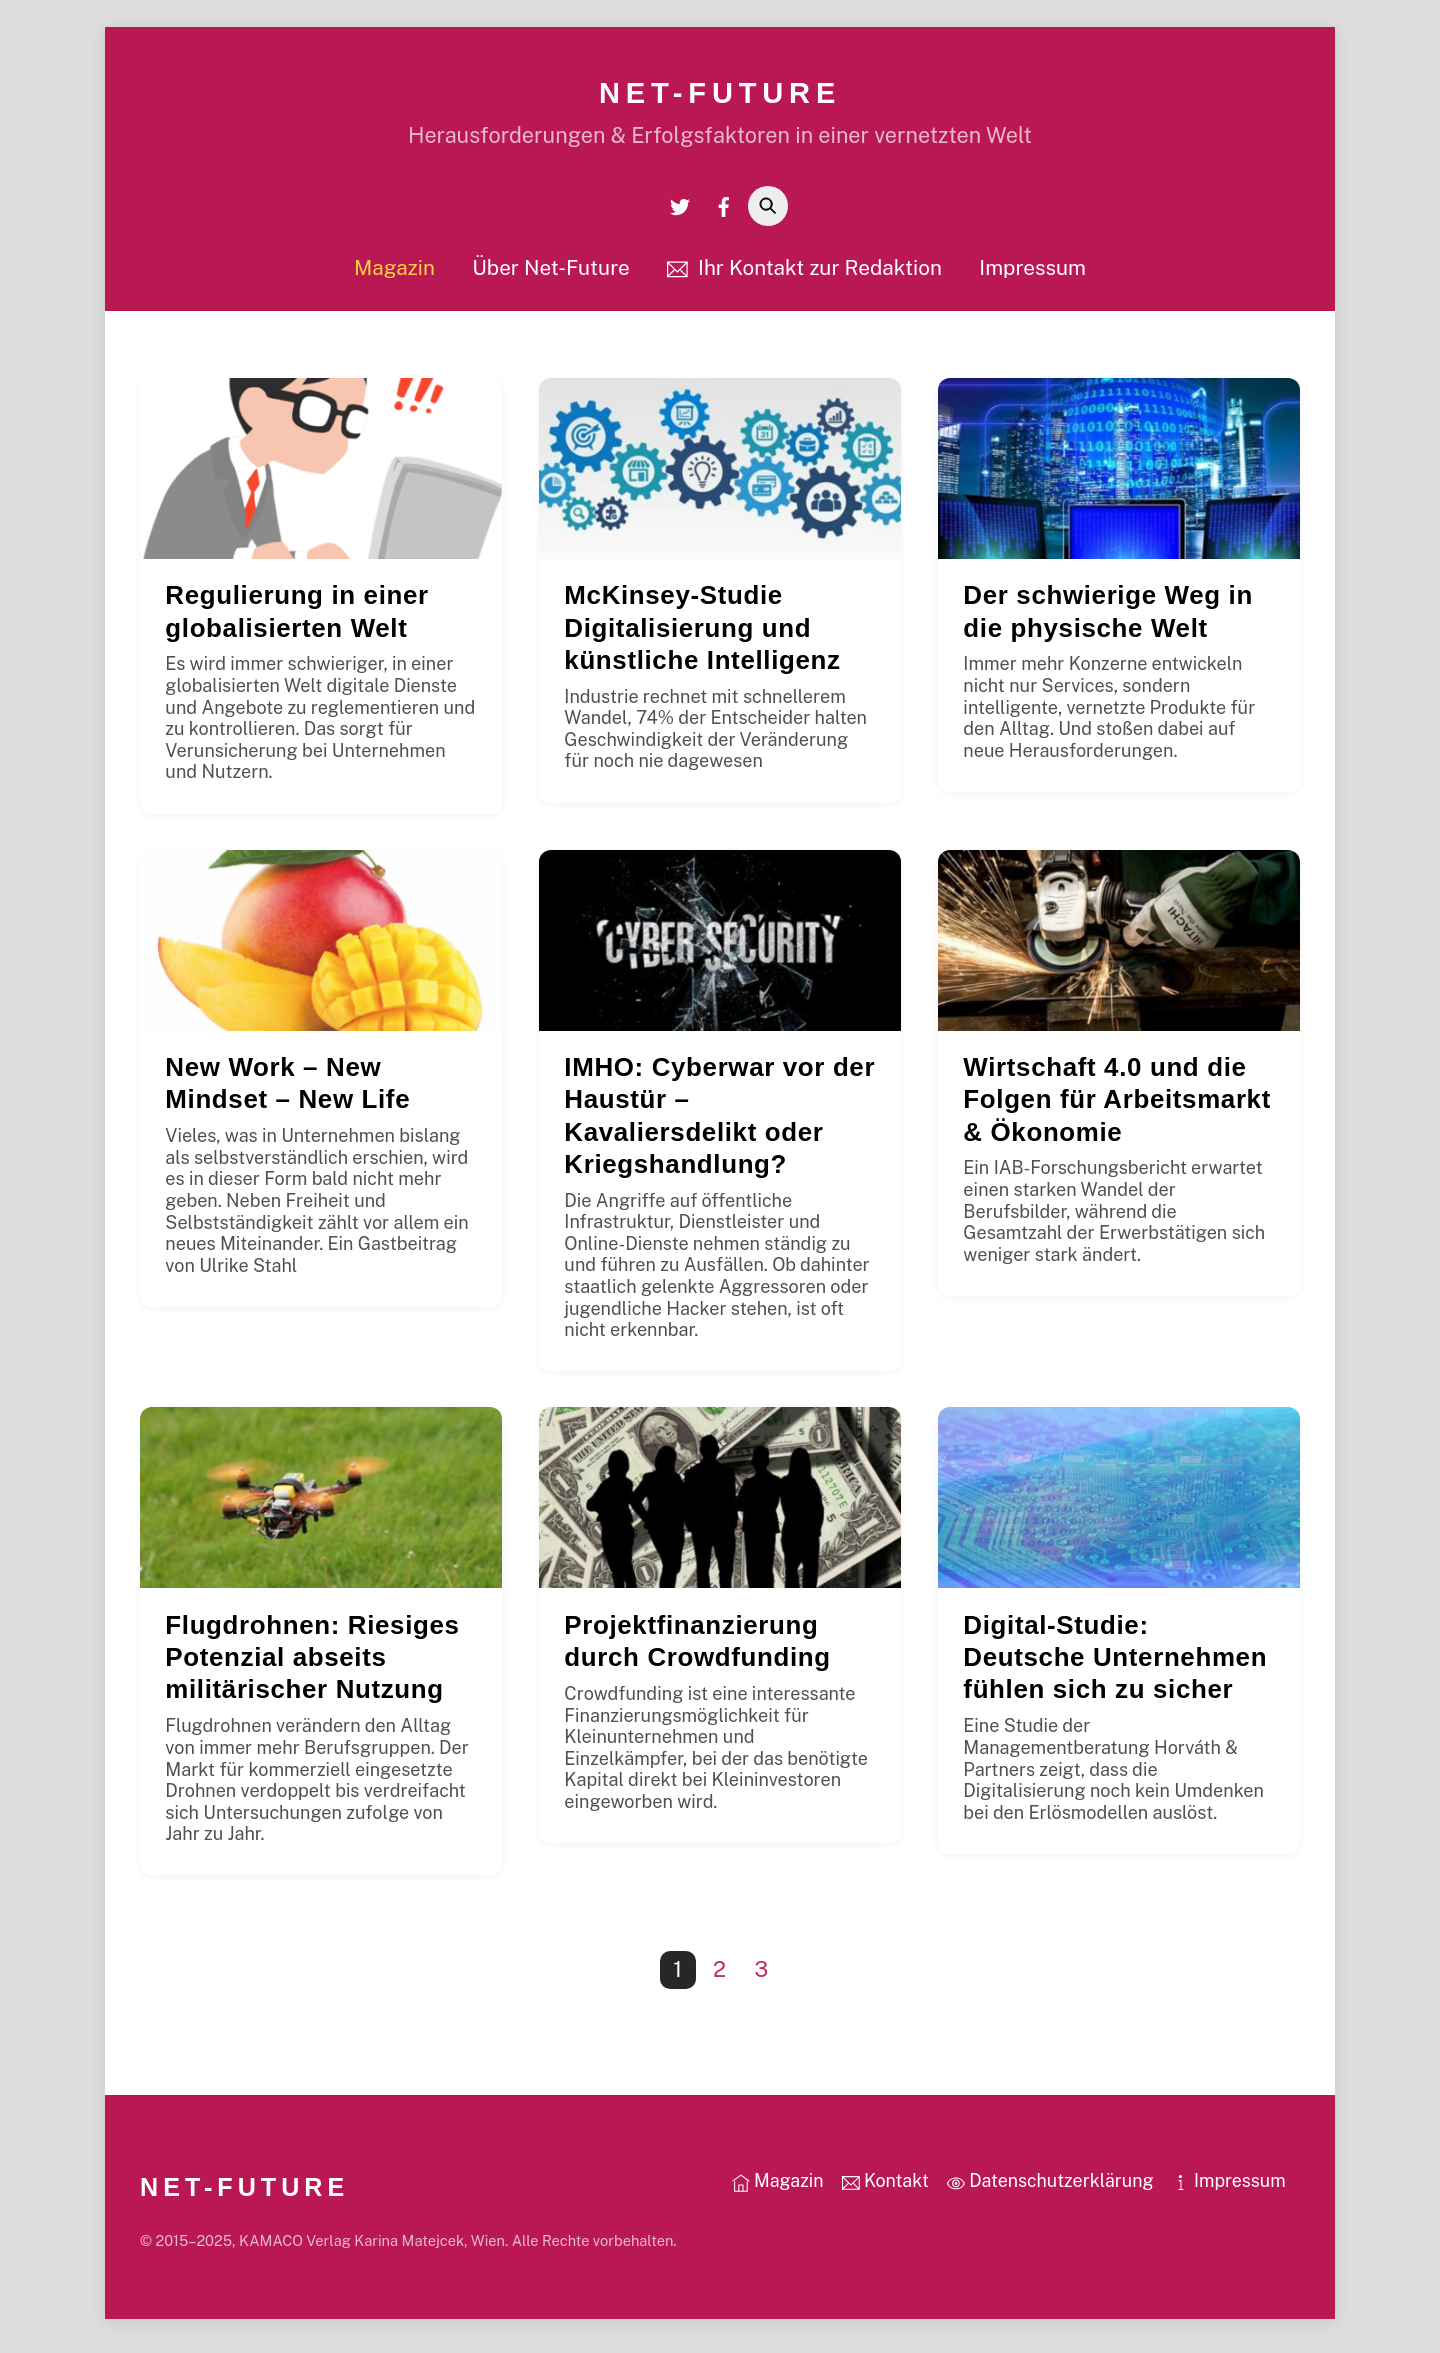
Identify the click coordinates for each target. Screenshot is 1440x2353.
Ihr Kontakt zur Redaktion (804, 273)
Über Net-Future (551, 273)
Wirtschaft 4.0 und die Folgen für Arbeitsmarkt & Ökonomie (1117, 1106)
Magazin (394, 273)
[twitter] (680, 211)
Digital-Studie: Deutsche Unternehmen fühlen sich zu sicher (1115, 1664)
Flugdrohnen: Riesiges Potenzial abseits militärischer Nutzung (312, 1664)
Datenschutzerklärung (1050, 2187)
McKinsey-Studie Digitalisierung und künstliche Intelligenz (702, 634)
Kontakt (885, 2187)
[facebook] (724, 211)
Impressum (1032, 273)
